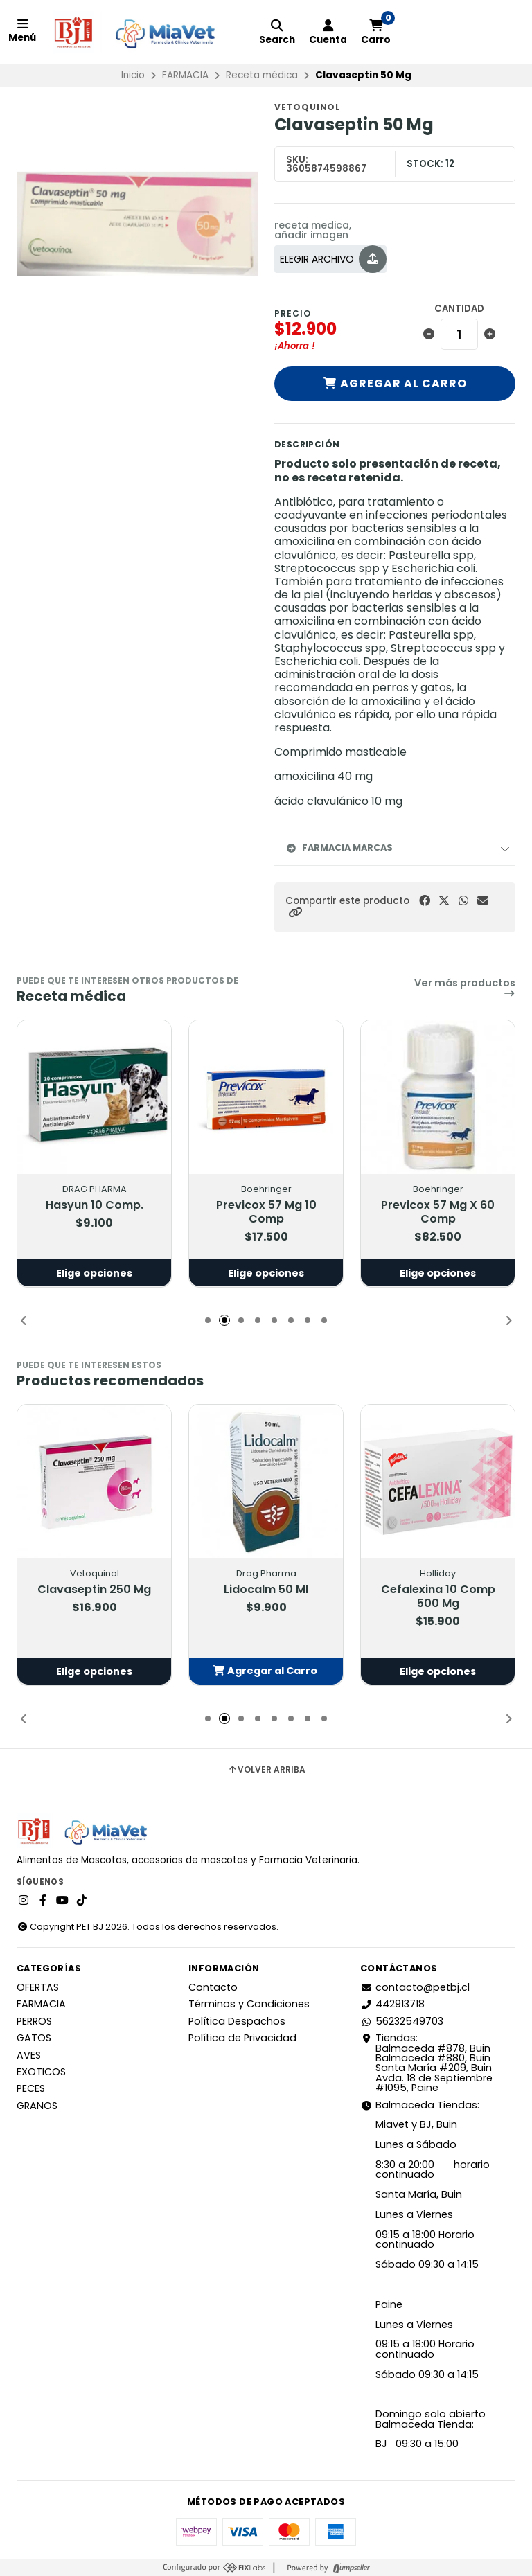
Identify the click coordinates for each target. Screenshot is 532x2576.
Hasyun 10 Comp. (94, 1204)
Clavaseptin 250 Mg (94, 1589)
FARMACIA (185, 75)
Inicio (133, 75)
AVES (29, 2055)
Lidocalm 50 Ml (266, 1589)
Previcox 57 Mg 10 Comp (266, 1211)
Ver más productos (464, 988)
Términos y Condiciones (249, 2004)
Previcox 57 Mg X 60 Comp (438, 1211)
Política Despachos (236, 2021)
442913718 (392, 2004)
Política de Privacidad (242, 2038)
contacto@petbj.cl (415, 1987)
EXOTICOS (41, 2072)
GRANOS (37, 2106)
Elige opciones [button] (94, 1272)
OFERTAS (38, 1987)
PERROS (34, 2021)
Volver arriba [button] (266, 1770)
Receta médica (262, 75)
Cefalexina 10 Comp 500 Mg (438, 1596)
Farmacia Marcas (339, 847)
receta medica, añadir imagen (312, 230)
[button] (295, 912)
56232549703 (401, 2021)
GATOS (34, 2038)
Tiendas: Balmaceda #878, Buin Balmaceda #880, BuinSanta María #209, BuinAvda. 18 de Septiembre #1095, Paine (426, 2063)
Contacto (213, 1987)
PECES (31, 2088)
